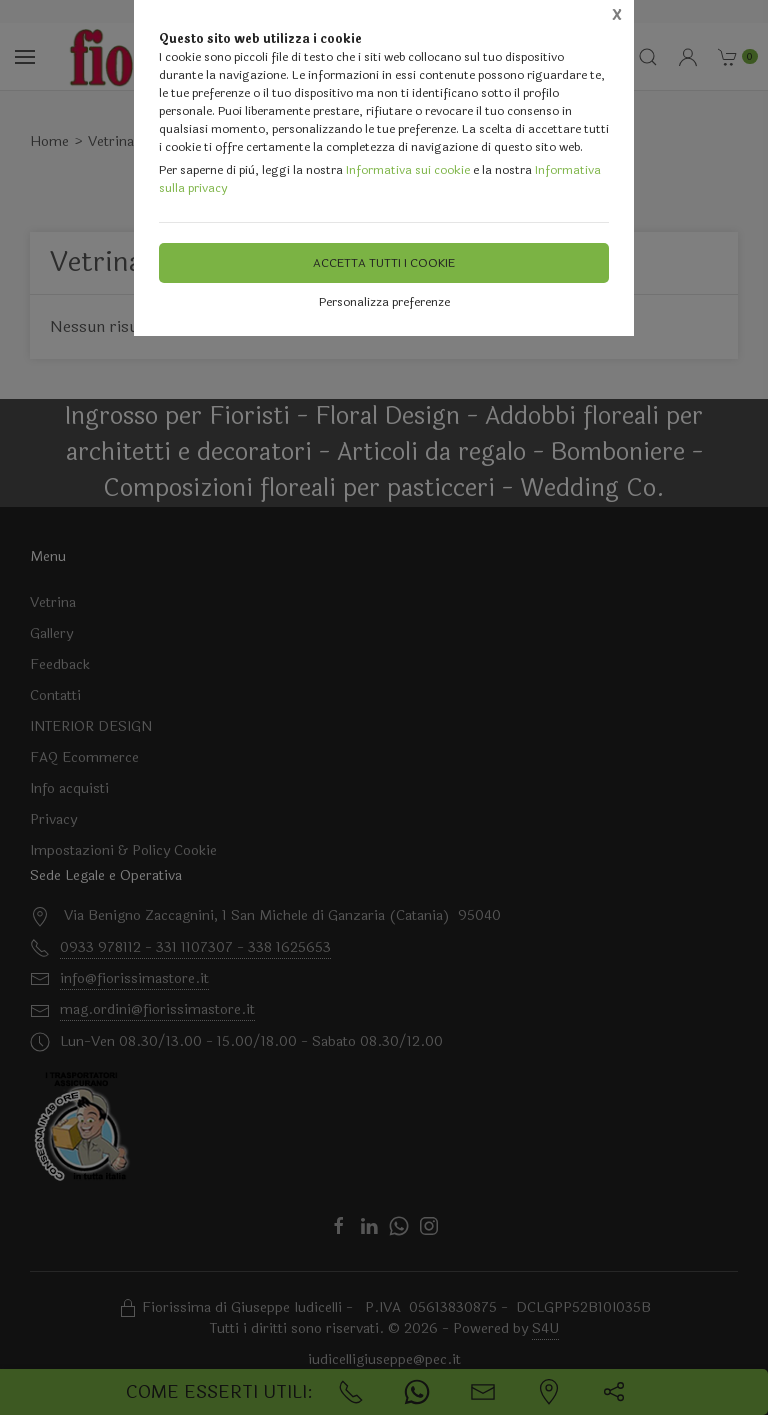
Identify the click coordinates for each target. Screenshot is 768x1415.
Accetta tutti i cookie (384, 263)
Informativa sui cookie (408, 170)
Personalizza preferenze (384, 302)
